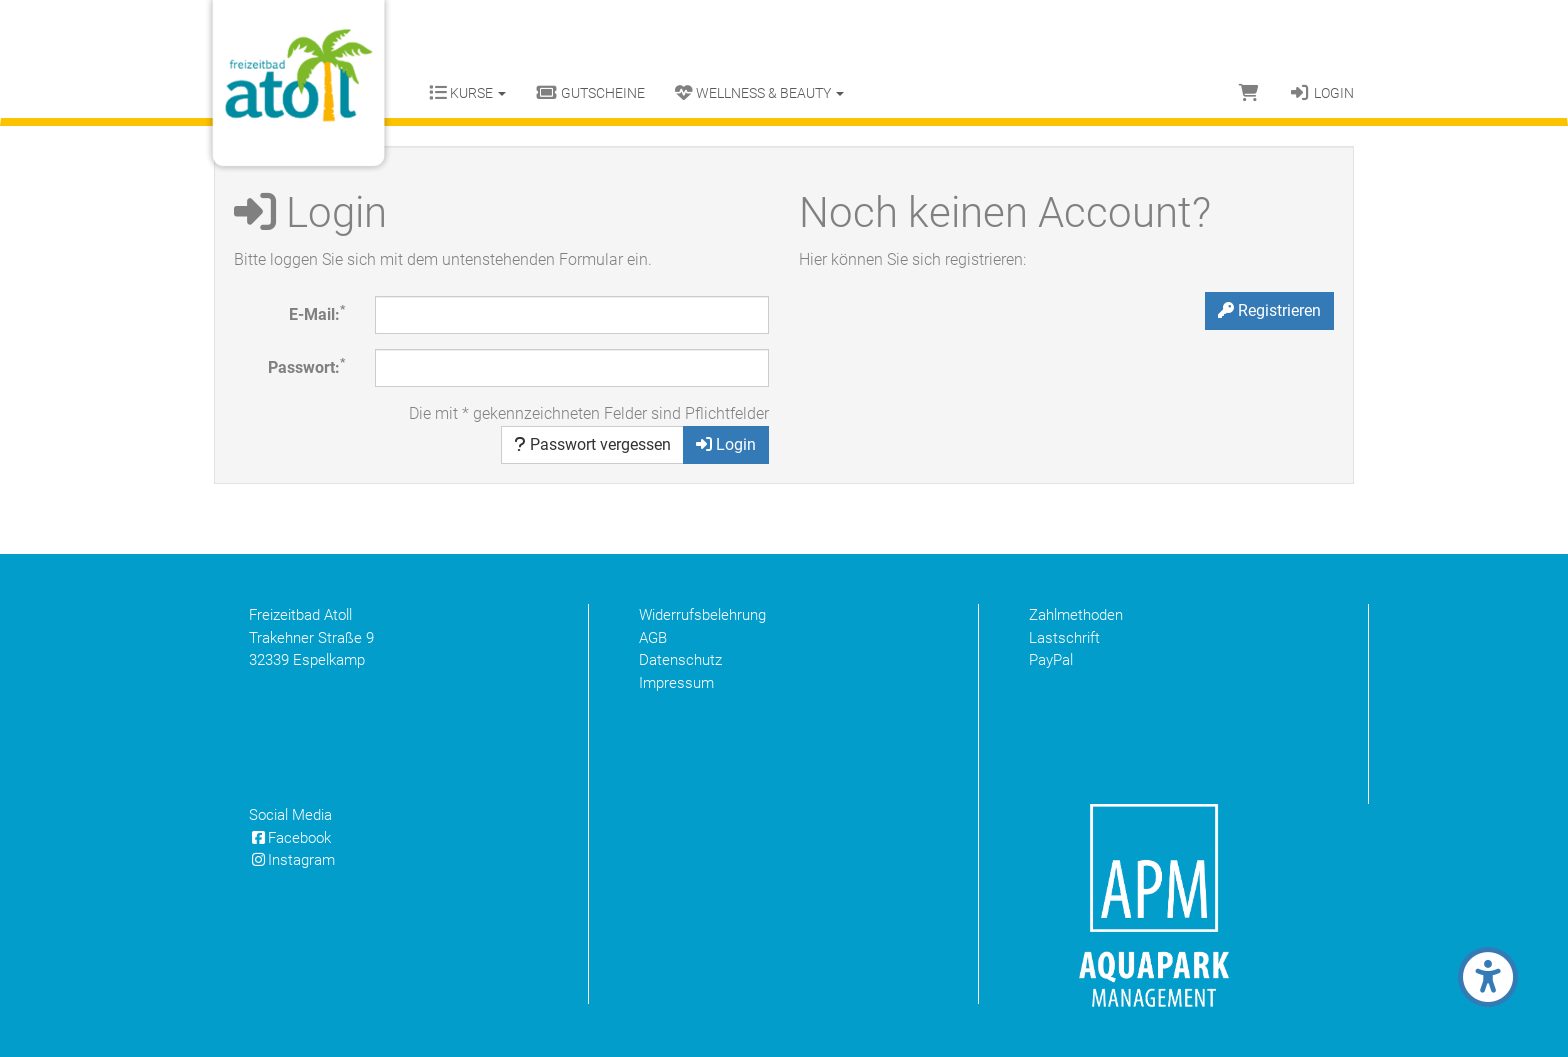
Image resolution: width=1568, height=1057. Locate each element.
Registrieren (1269, 310)
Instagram (292, 860)
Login (1321, 93)
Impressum (676, 683)
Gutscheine (590, 93)
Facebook (290, 838)
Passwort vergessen (592, 444)
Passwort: (306, 366)
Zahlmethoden (1076, 615)
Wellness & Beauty (759, 93)
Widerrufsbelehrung (702, 615)
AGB (653, 638)
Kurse (467, 93)
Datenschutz (680, 660)
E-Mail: (317, 313)
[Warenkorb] (1249, 93)
